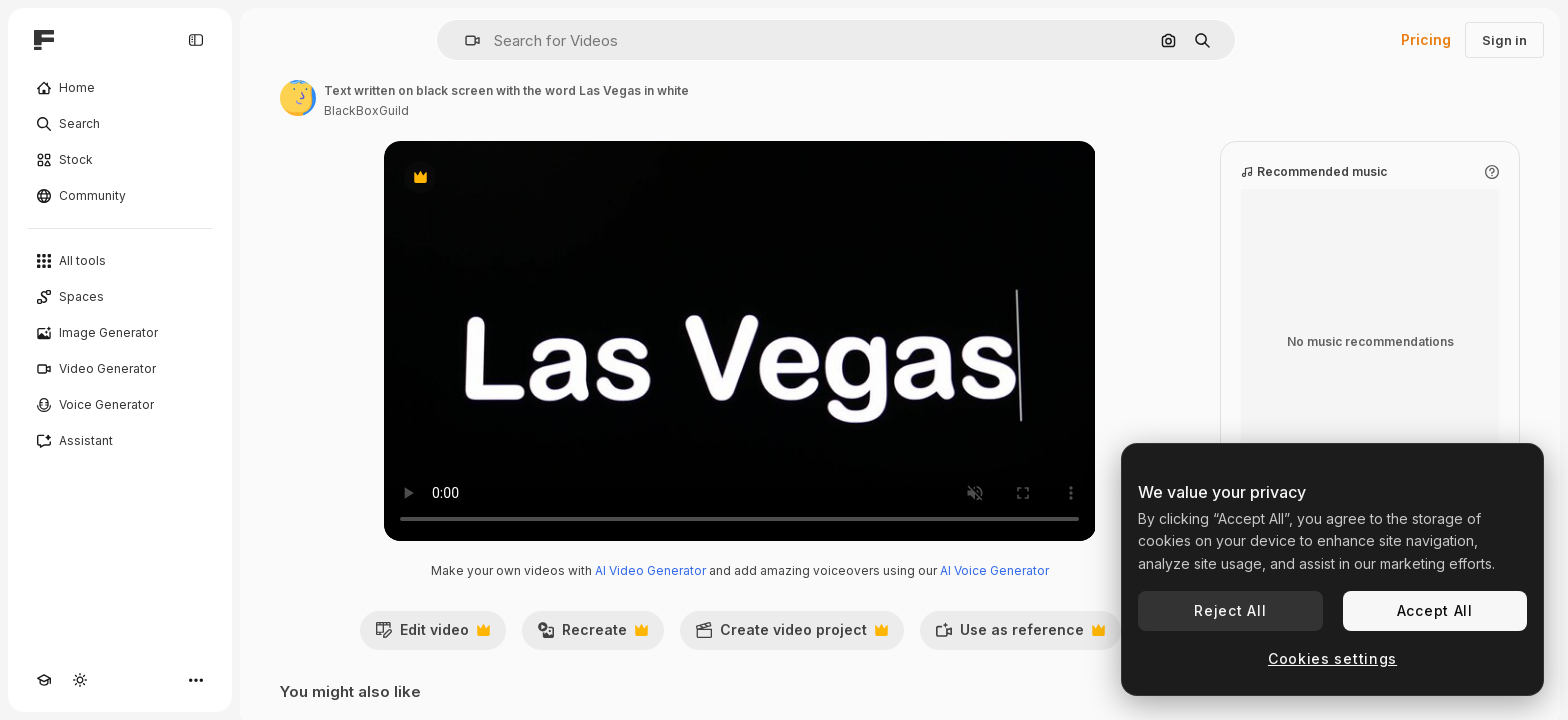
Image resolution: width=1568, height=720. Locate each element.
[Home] (120, 88)
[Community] (120, 196)
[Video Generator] (120, 369)
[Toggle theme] (80, 680)
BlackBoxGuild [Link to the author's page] (366, 110)
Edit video (432, 635)
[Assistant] (120, 441)
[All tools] (120, 261)
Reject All (1230, 610)
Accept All (1435, 610)
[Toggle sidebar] (196, 40)
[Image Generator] (120, 333)
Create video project (791, 635)
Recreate (592, 635)
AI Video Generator (650, 570)
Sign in (1504, 40)
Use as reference (1020, 635)
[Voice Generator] (120, 405)
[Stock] (120, 160)
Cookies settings (1332, 658)
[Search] (120, 124)
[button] (464, 40)
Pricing (1426, 39)
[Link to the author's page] (298, 98)
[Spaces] (120, 297)
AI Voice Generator (994, 570)
